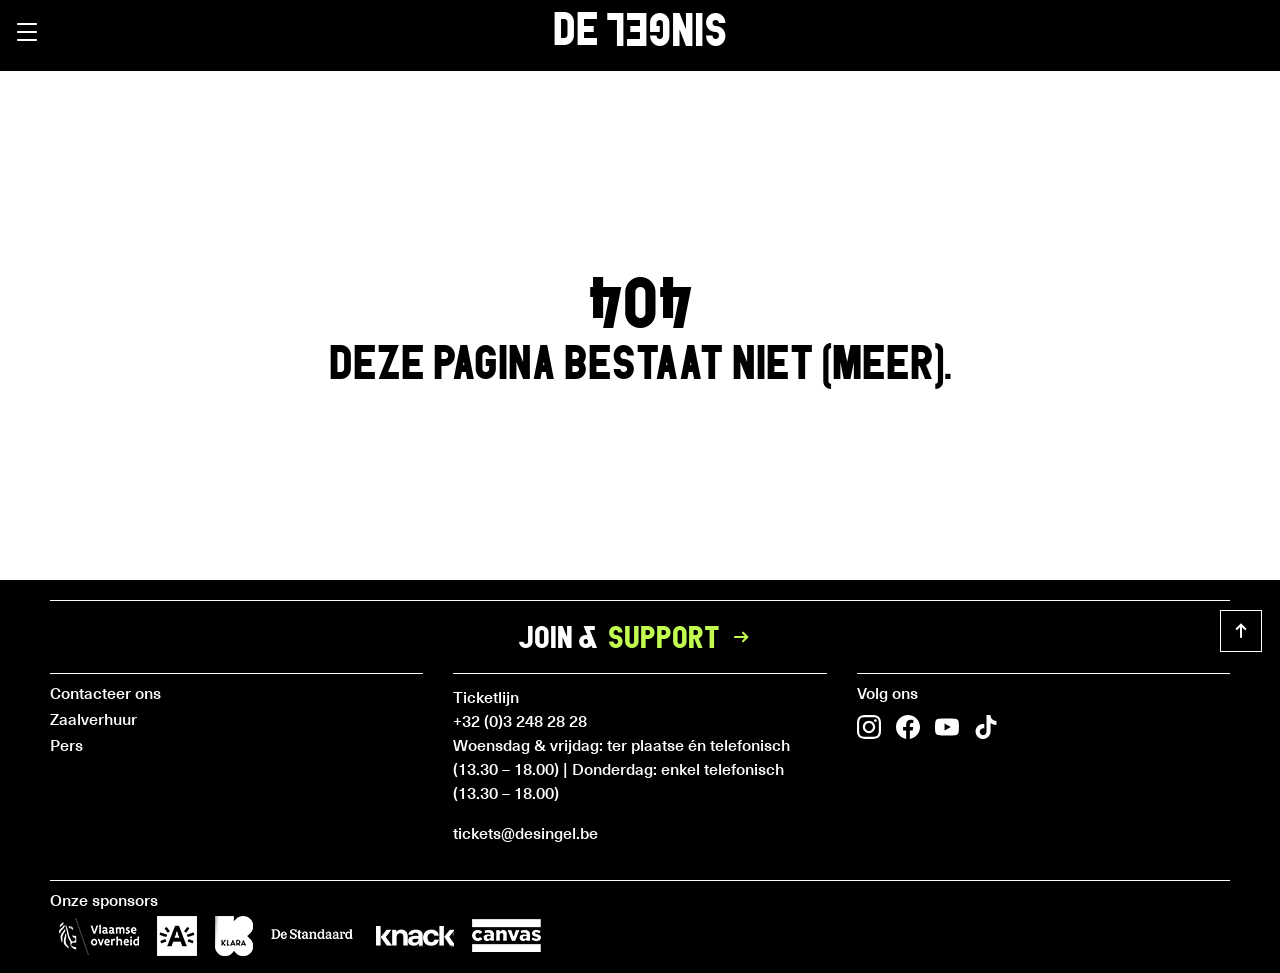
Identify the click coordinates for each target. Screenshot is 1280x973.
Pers (66, 744)
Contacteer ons (105, 692)
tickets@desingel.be (525, 832)
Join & (640, 637)
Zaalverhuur (93, 718)
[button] (27, 32)
